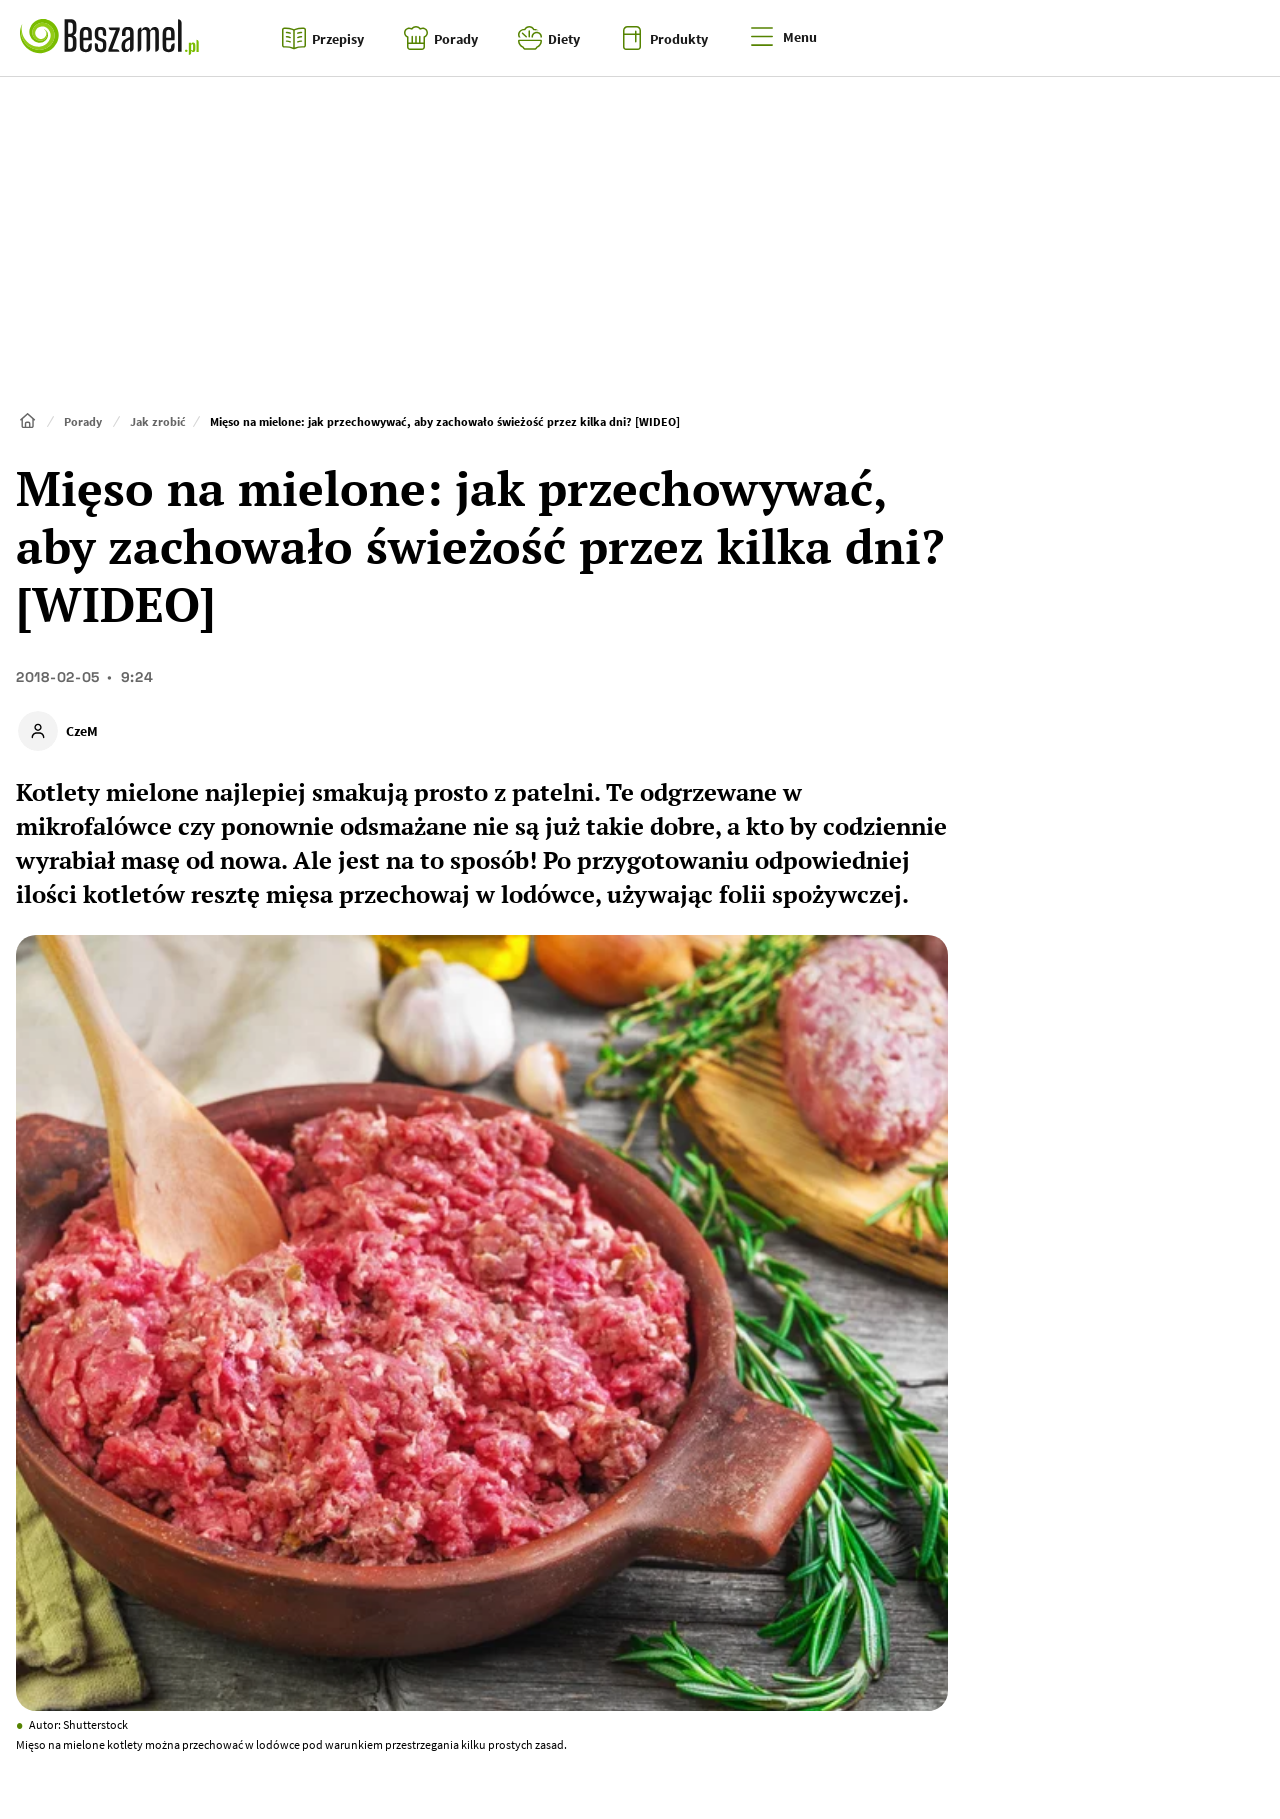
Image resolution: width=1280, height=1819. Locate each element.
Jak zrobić (158, 421)
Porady (83, 421)
